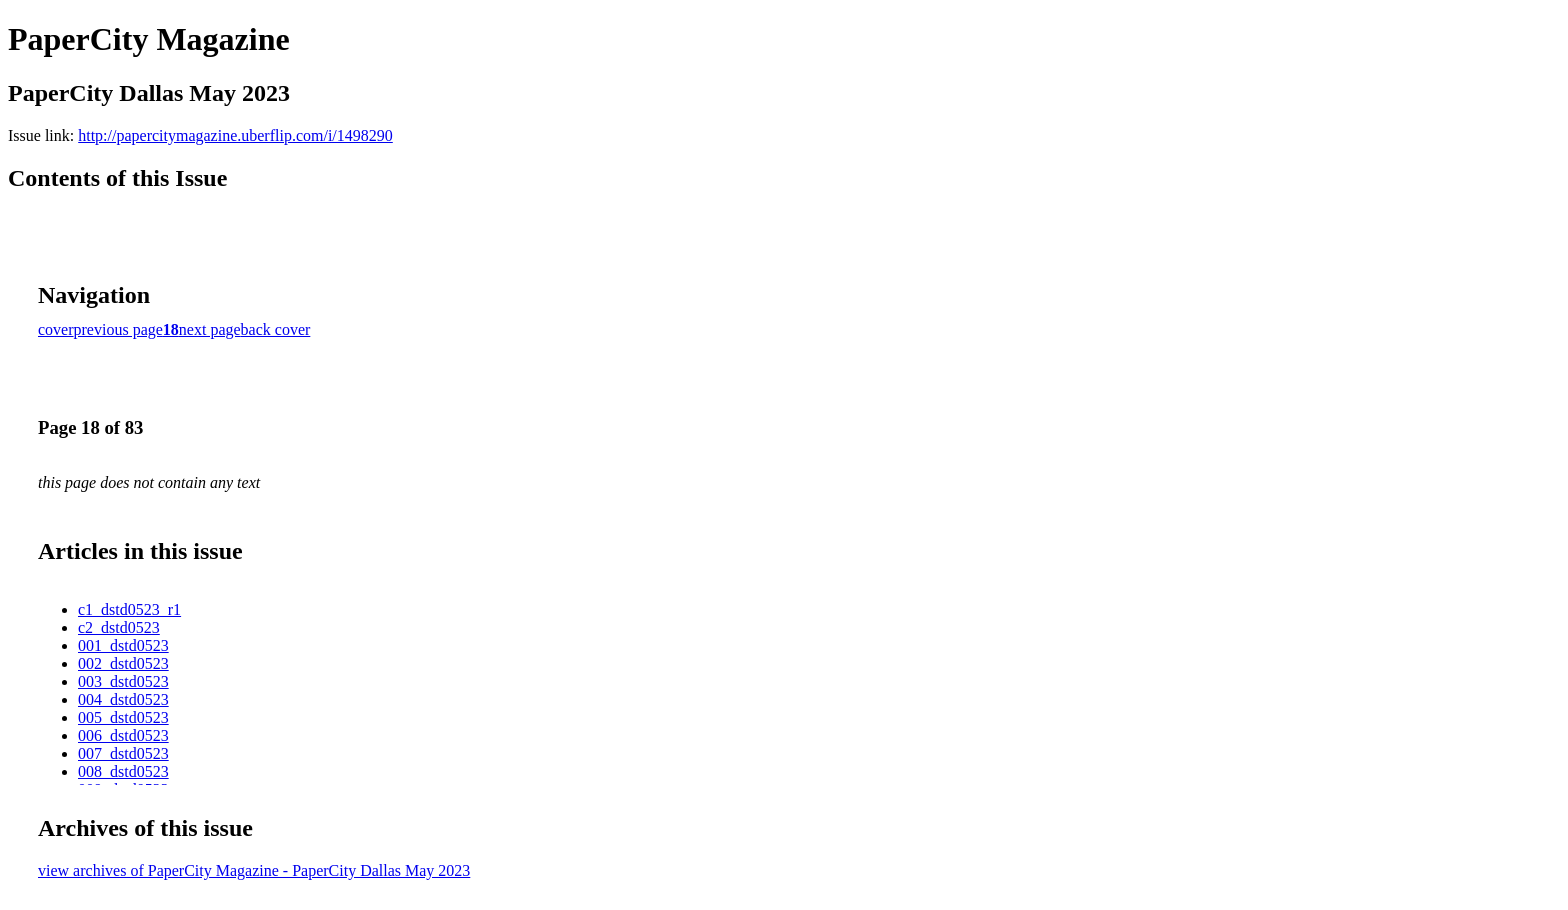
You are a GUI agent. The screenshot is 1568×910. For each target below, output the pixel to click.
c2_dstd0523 (119, 627)
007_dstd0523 (123, 753)
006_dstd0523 (123, 735)
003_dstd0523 (123, 681)
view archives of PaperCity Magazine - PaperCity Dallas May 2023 (254, 870)
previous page (118, 329)
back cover (276, 329)
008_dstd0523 (123, 771)
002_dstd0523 (123, 663)
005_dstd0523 (123, 717)
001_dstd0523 (123, 645)
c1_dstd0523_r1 (129, 609)
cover (56, 329)
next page (210, 329)
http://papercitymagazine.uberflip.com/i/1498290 (235, 135)
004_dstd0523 (123, 699)
